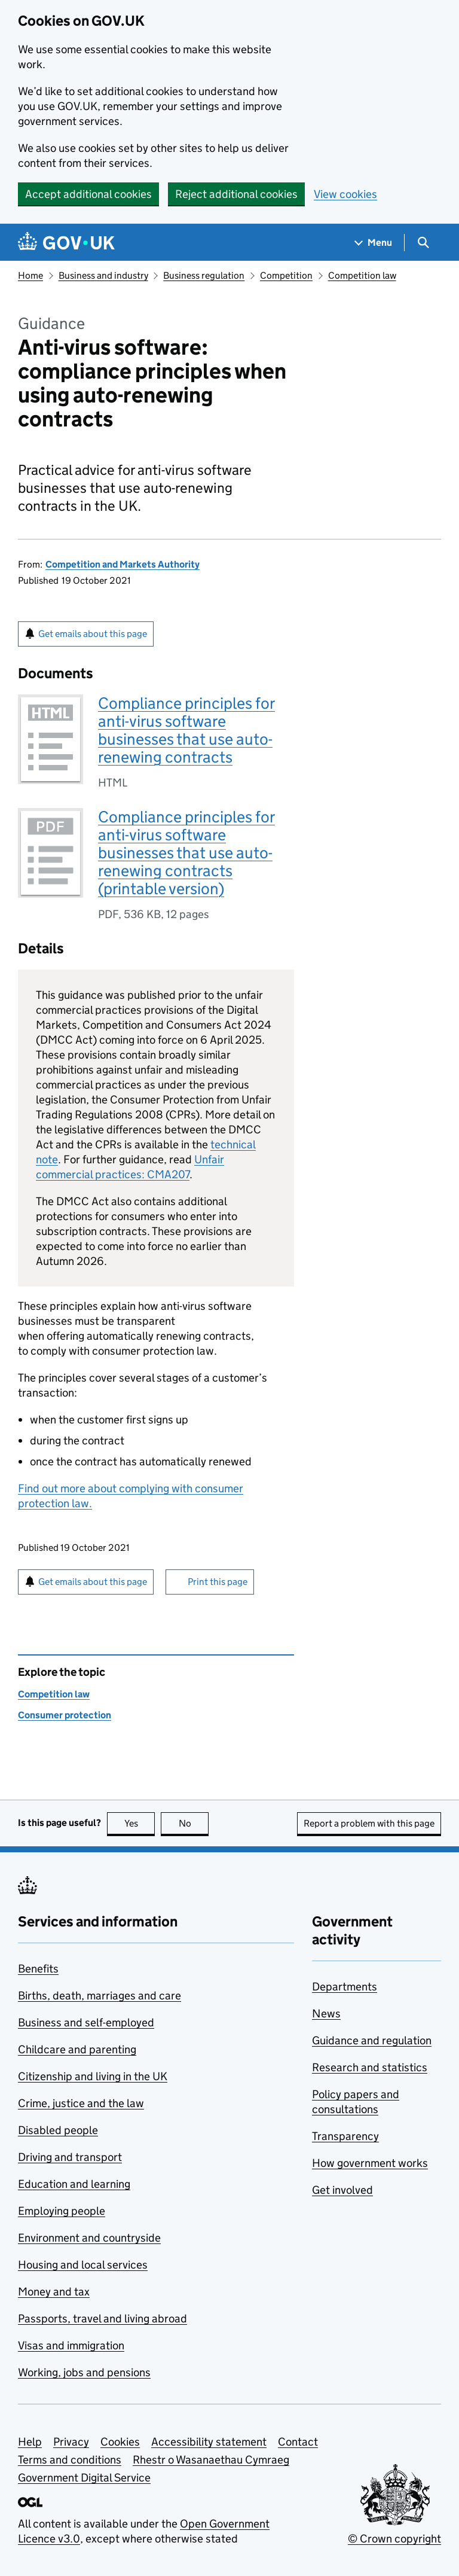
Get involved (342, 2190)
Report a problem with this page (369, 1823)
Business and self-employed (86, 2022)
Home (30, 275)
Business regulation (203, 275)
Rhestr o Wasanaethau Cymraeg (211, 2460)
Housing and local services (83, 2265)
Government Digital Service (84, 2477)
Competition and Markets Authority (122, 564)
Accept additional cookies (88, 194)
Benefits (38, 1969)
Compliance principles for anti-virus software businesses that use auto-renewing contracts (186, 730)
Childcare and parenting (77, 2049)
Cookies (120, 2442)
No (194, 1823)
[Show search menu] (423, 242)
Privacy (71, 2442)
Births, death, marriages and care (99, 1995)
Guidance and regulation (372, 2040)
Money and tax (54, 2291)
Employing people (61, 2211)
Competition (286, 275)
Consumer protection (64, 1715)
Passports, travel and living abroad (102, 2318)
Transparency (345, 2136)
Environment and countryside (89, 2238)
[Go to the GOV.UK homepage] (66, 242)
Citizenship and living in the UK (92, 2076)
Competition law (362, 275)
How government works (370, 2163)
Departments (344, 1986)
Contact (298, 2442)
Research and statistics (369, 2067)
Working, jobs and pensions (84, 2372)
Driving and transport (70, 2157)
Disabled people (58, 2130)
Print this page (217, 1581)
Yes (139, 1823)
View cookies (345, 194)
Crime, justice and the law (81, 2103)
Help (30, 2442)
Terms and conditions (69, 2460)
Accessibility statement (209, 2442)
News (326, 2013)
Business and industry (103, 275)
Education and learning (74, 2184)
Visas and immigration (71, 2345)
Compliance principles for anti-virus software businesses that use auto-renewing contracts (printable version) (186, 852)
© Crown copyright (394, 2538)
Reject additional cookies (236, 194)
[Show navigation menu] (373, 242)
